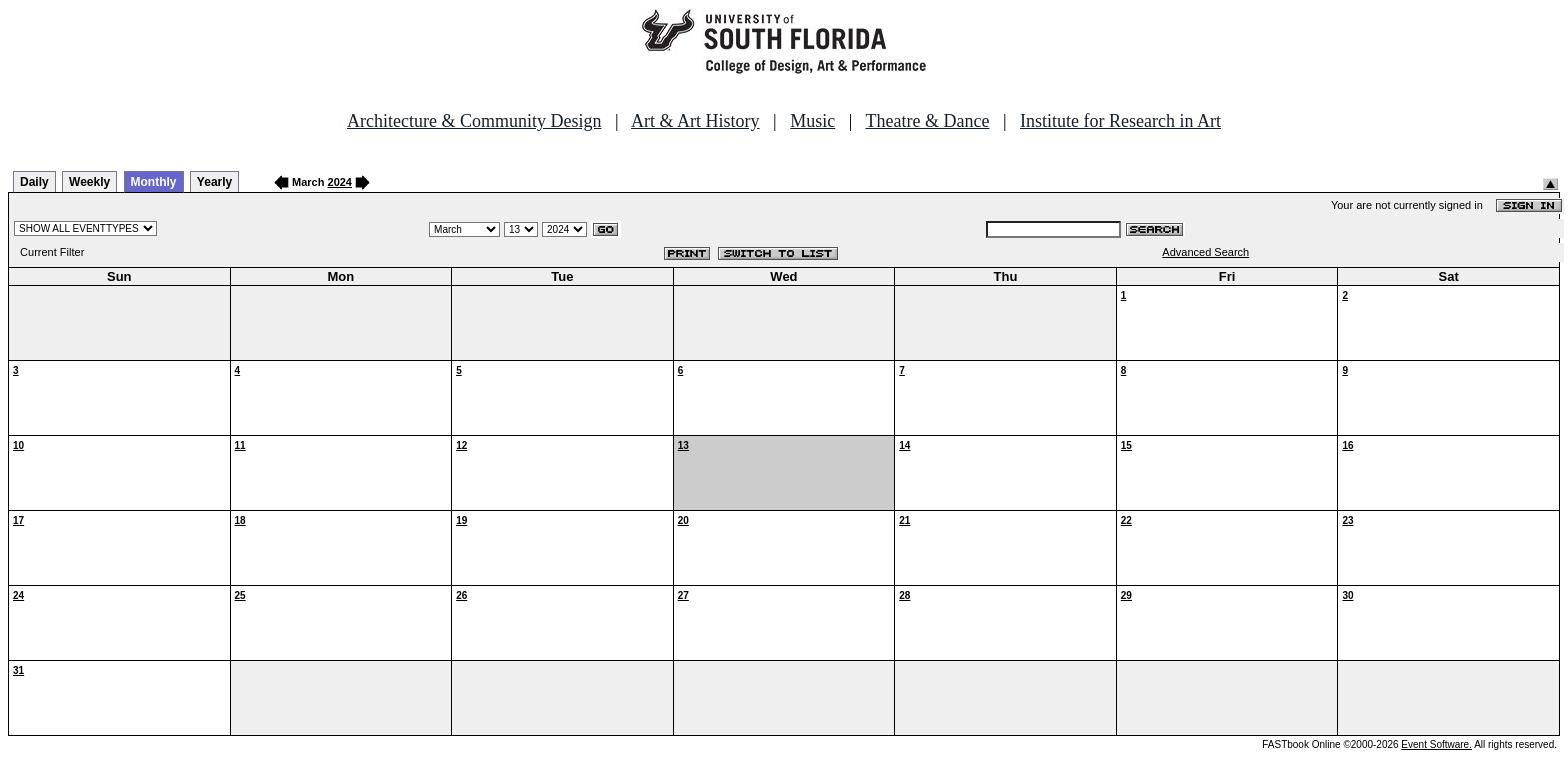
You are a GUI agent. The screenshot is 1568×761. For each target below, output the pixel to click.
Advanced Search (1205, 252)
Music (812, 121)
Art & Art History (695, 121)
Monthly (154, 182)
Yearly (214, 182)
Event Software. (1436, 744)
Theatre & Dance (927, 121)
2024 (340, 182)
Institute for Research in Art (1120, 121)
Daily (34, 182)
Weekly (89, 182)
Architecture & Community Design (474, 121)
